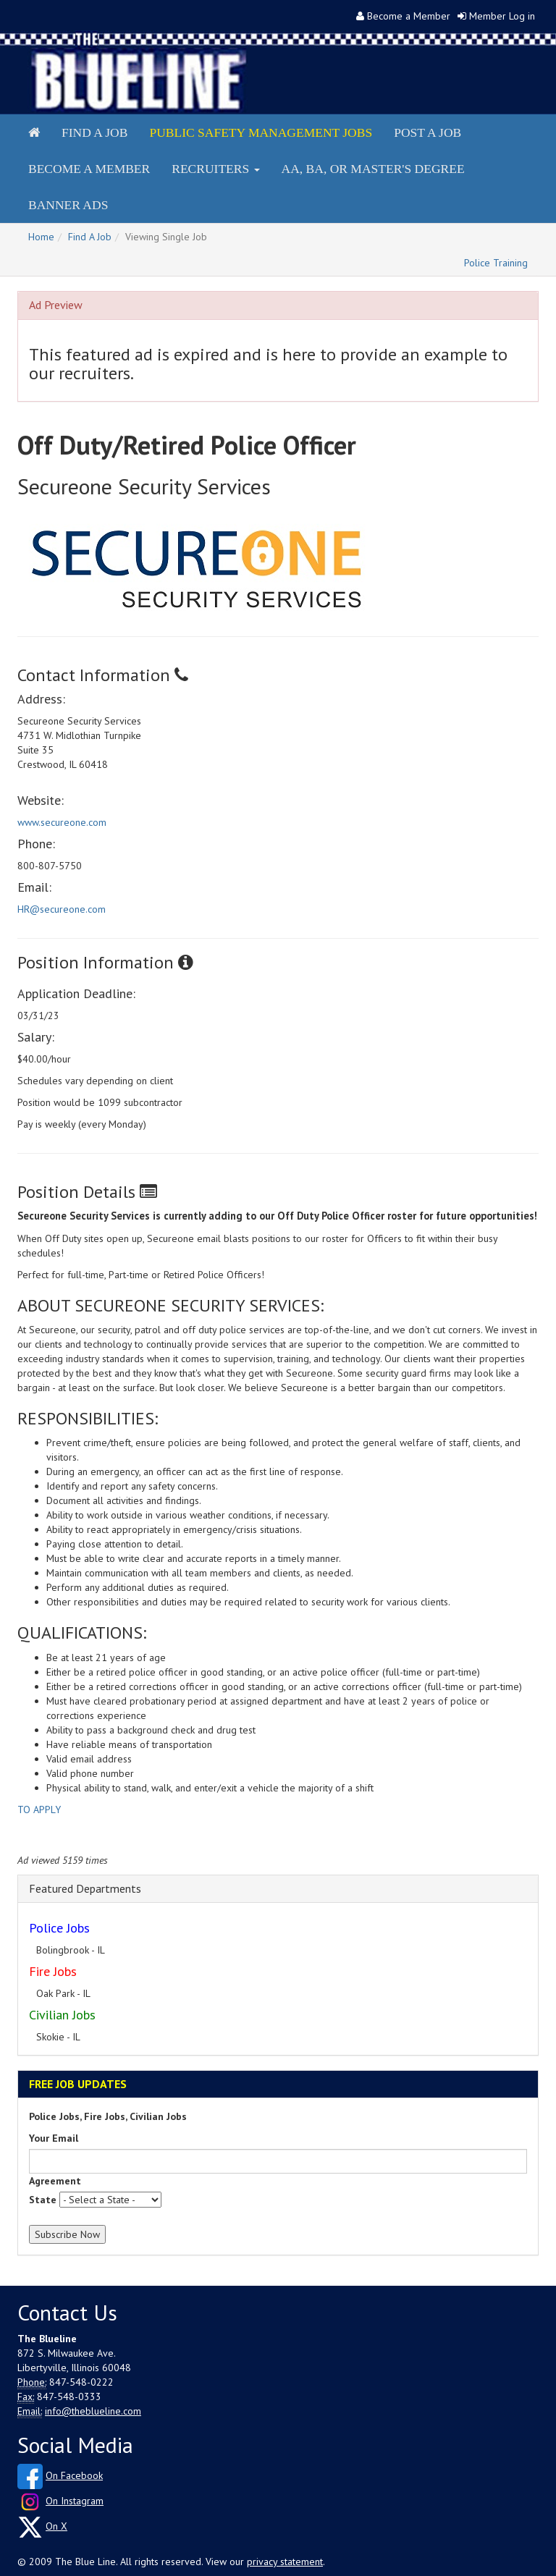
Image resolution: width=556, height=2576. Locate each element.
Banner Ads (68, 205)
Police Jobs (59, 1928)
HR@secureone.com (61, 909)
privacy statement (285, 2561)
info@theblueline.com (93, 2410)
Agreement (55, 2180)
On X (56, 2526)
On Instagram (75, 2500)
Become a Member (408, 15)
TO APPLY (39, 1809)
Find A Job (89, 236)
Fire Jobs (53, 1971)
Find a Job (94, 132)
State (42, 2199)
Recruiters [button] (215, 168)
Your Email (53, 2138)
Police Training (496, 262)
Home (41, 236)
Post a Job (427, 132)
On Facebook (74, 2475)
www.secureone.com (61, 822)
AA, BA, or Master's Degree (373, 168)
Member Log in (502, 15)
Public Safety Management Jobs (260, 132)
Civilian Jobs (62, 2014)
